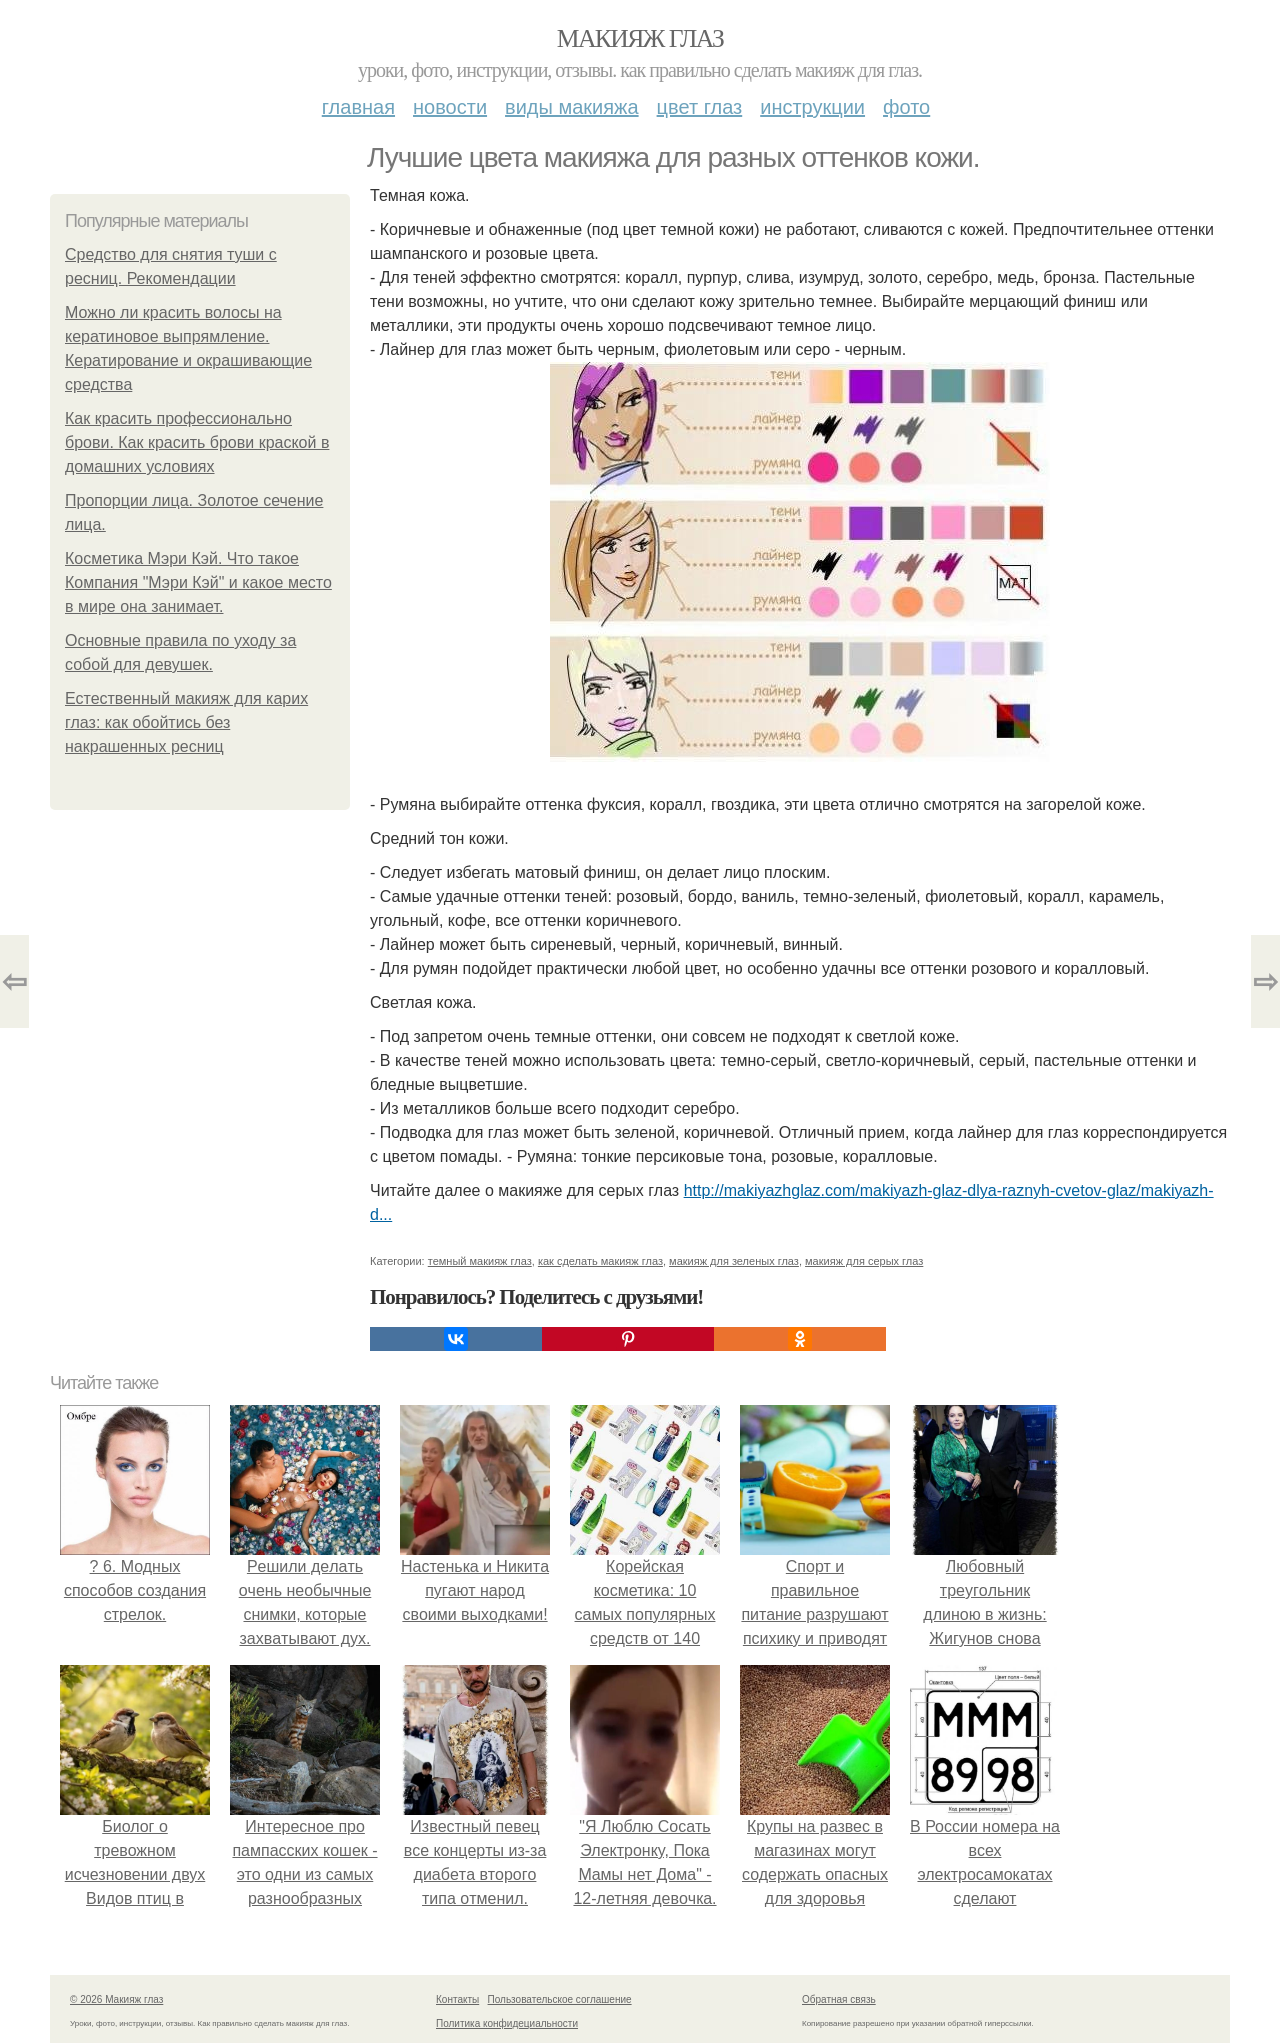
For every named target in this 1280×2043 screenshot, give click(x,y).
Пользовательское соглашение (560, 1999)
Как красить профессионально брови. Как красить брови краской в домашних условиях (197, 442)
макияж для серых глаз (864, 1261)
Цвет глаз (700, 107)
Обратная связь (839, 1999)
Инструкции (812, 107)
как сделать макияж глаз (600, 1261)
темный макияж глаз (480, 1261)
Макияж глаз (640, 38)
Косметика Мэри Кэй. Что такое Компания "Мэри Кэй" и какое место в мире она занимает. (198, 582)
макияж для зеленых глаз (734, 1261)
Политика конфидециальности (507, 2023)
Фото (906, 107)
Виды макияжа (572, 107)
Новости (450, 107)
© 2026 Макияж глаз (116, 1999)
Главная (358, 107)
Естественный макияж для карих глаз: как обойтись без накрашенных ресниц (186, 722)
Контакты (457, 1999)
